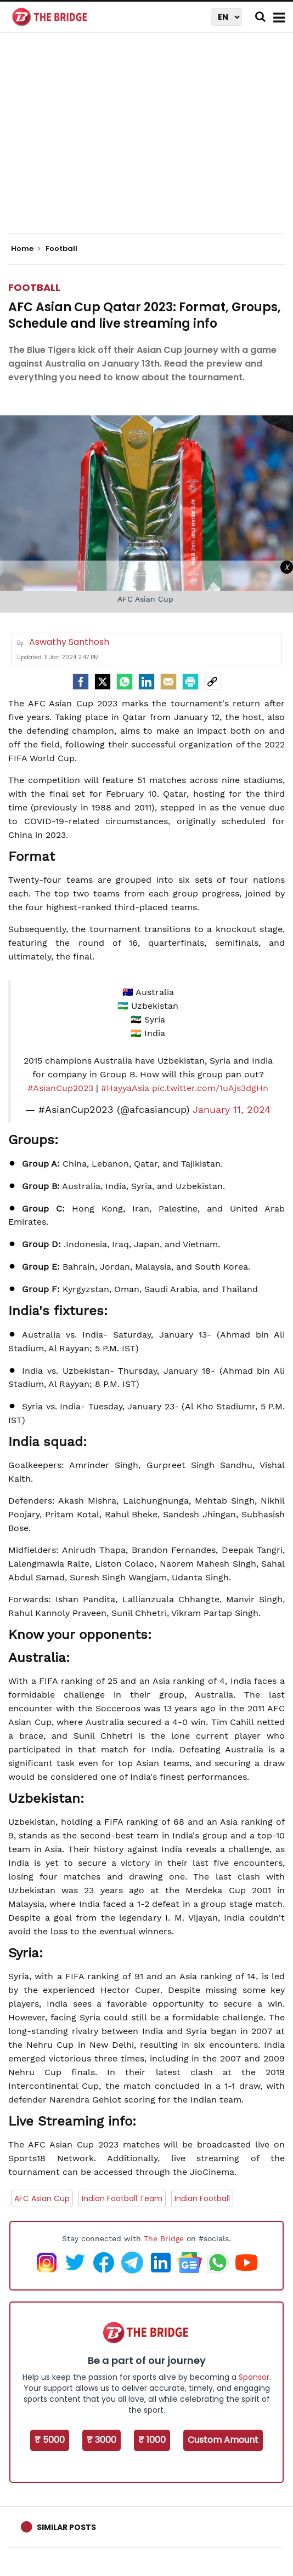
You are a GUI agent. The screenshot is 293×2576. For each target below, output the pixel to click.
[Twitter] (102, 681)
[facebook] (80, 681)
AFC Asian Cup (42, 2198)
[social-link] (212, 681)
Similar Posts (66, 2527)
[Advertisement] (150, 142)
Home (26, 249)
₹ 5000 (50, 2440)
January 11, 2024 (232, 1109)
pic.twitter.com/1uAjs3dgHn (210, 1088)
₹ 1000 (152, 2440)
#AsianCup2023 (60, 1088)
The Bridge (164, 2238)
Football (34, 287)
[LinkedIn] (146, 681)
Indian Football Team (122, 2198)
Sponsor (254, 2377)
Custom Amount (223, 2440)
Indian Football (202, 2198)
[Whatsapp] (124, 681)
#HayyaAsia (125, 1088)
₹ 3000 (101, 2440)
